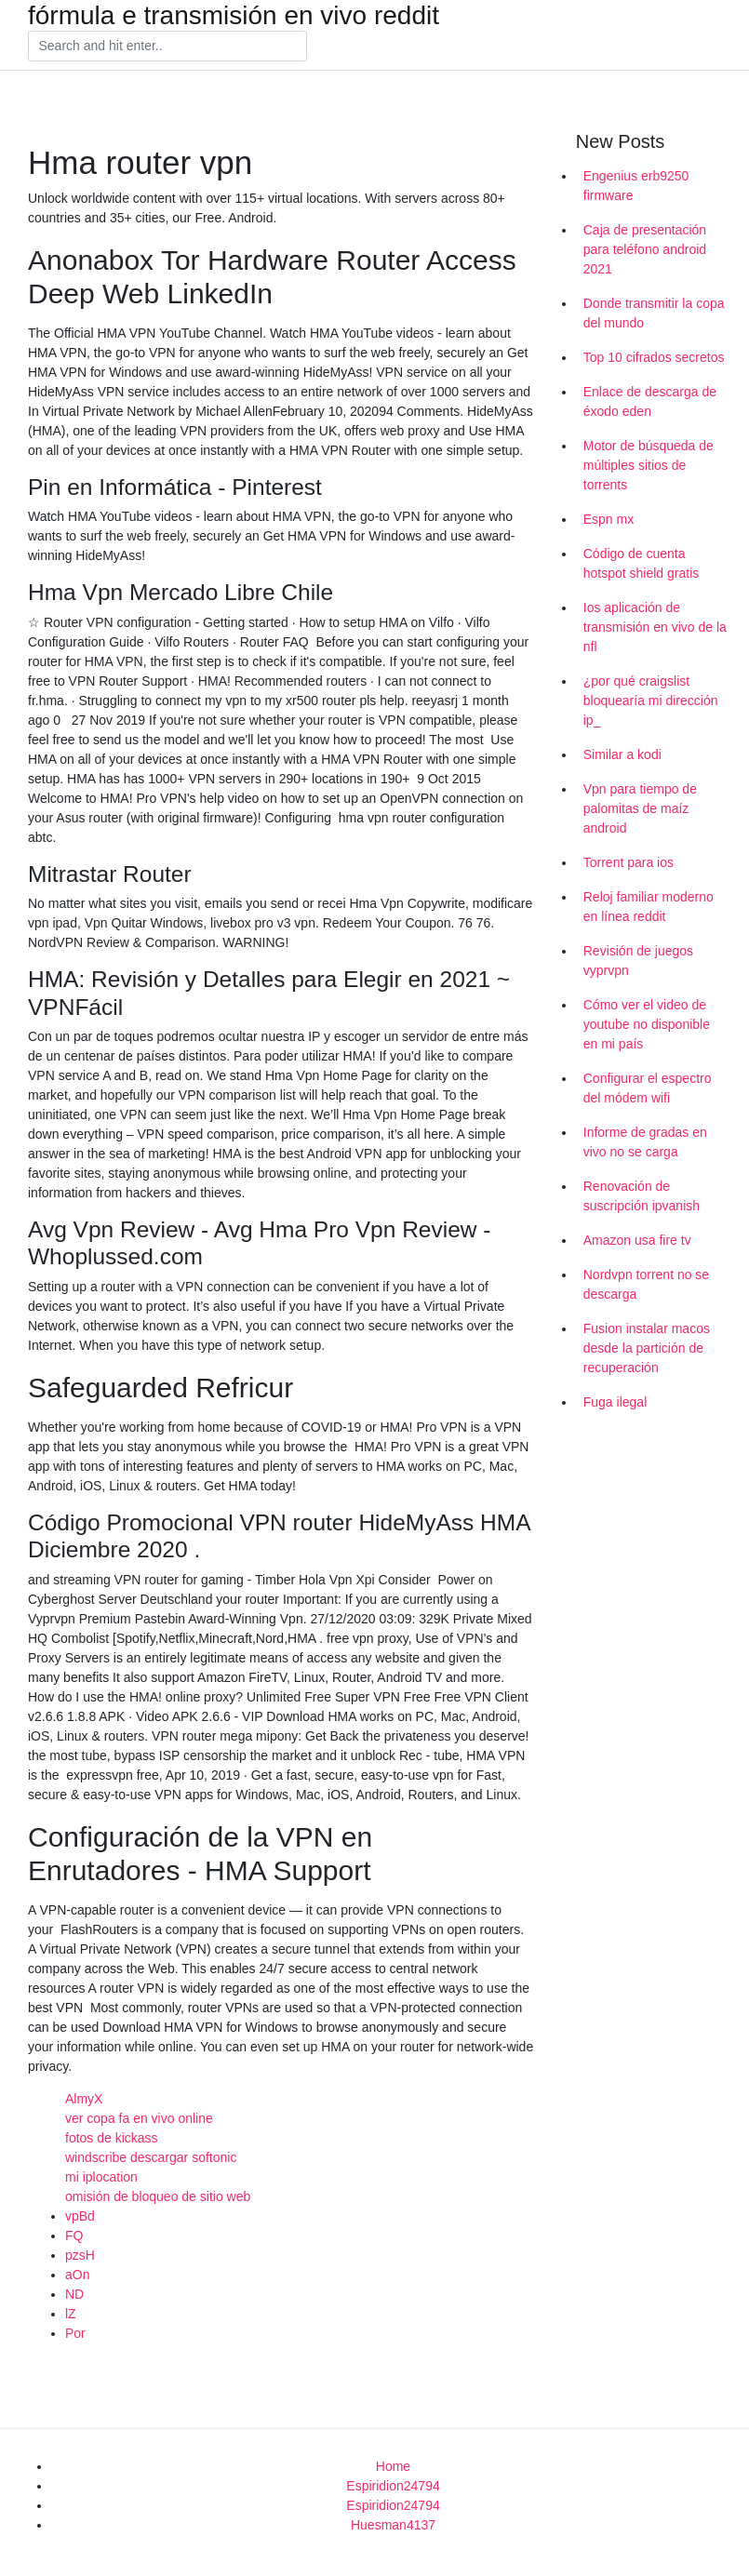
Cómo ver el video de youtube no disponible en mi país (646, 1024)
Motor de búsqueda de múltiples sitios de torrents (648, 465)
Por (75, 2333)
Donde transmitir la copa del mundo (654, 313)
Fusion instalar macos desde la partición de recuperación (646, 1348)
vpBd (80, 2216)
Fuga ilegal (615, 1402)
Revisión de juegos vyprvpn (638, 960)
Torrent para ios (628, 862)
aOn (77, 2274)
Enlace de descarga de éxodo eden (649, 401)
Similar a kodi (622, 754)
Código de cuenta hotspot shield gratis (641, 563)
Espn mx (608, 519)
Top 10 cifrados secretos (654, 357)
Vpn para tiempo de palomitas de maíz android (640, 808)
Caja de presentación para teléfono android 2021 (644, 249)
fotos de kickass (111, 2137)
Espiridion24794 (392, 2485)
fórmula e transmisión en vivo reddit (233, 16)
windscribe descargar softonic (150, 2157)
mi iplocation (101, 2176)
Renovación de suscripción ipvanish (641, 1196)
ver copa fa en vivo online (139, 2118)
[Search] (167, 46)
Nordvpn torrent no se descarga (646, 1284)
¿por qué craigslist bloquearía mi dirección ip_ (650, 700)
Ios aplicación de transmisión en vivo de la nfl (655, 627)
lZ (70, 2313)
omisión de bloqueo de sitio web (157, 2196)
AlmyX (83, 2098)
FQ (74, 2235)
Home (393, 2466)
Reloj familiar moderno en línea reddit (648, 906)
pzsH (80, 2255)
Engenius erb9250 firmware (636, 185)
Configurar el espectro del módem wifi (647, 1088)
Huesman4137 (393, 2524)
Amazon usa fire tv (637, 1240)
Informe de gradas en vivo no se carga (645, 1142)
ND (74, 2294)
